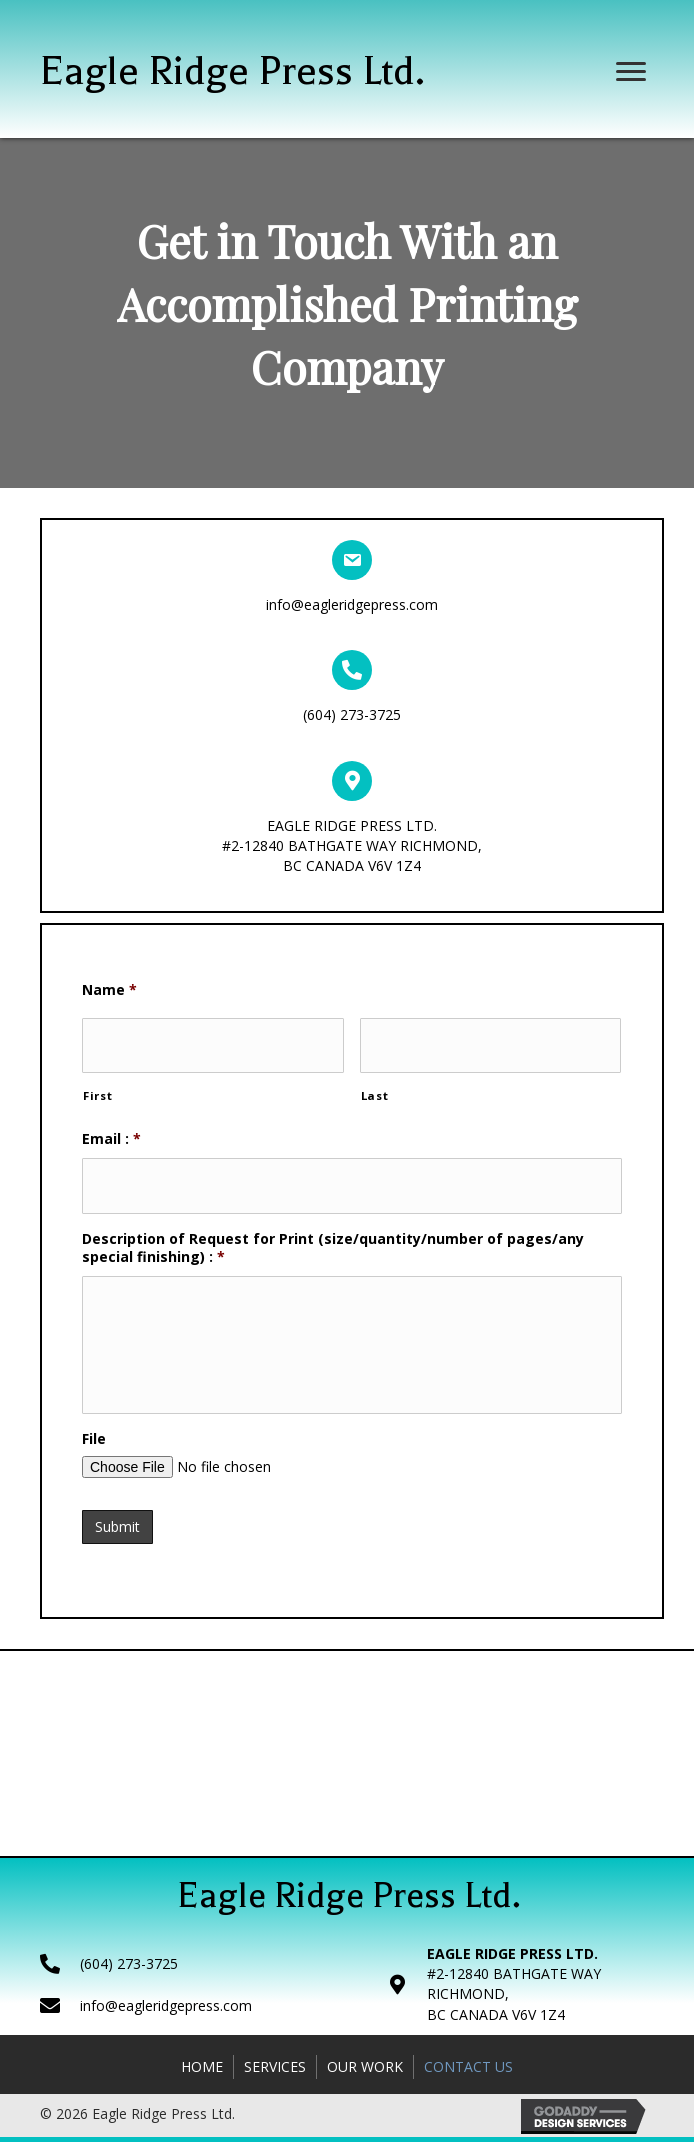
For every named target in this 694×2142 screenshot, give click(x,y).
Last (375, 1090)
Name (109, 990)
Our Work (365, 2071)
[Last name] (491, 1043)
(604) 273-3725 (352, 714)
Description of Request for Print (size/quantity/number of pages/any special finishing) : (333, 1237)
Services (275, 2071)
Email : (111, 1133)
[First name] (213, 1043)
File (94, 1450)
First (97, 1090)
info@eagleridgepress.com (352, 604)
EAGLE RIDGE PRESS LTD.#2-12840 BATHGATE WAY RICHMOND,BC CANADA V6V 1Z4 (352, 846)
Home (202, 2071)
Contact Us (468, 2071)
